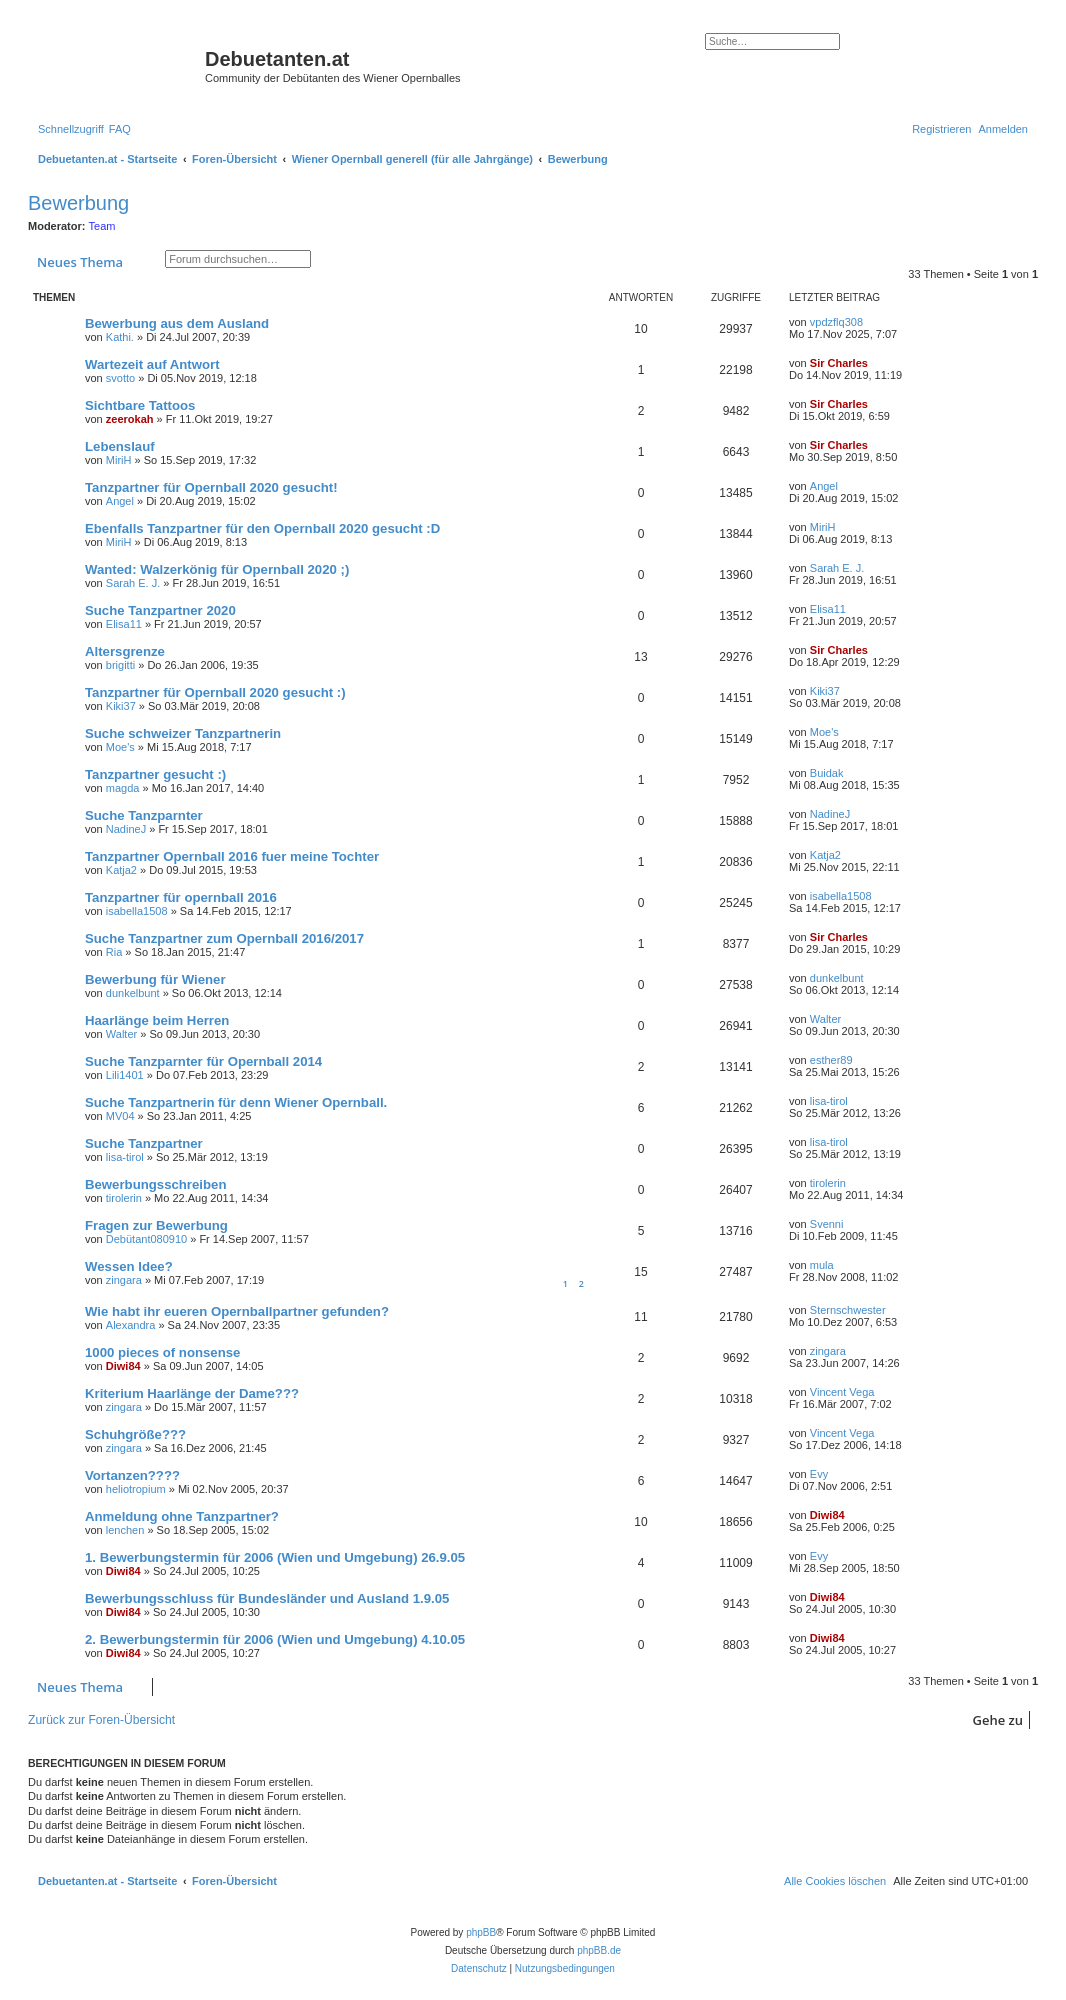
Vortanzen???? (132, 1475)
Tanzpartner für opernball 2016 (181, 897)
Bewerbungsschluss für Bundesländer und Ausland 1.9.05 (267, 1598)
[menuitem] (120, 129)
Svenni (827, 1224)
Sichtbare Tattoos (140, 405)
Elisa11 (124, 624)
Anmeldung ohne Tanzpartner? (182, 1516)
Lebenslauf (120, 446)
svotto (120, 378)
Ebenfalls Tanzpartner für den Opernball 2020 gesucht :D (262, 528)
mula (822, 1265)
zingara (124, 1280)
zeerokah (130, 419)
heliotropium (136, 1489)
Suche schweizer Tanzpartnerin (183, 733)
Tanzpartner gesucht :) (155, 774)
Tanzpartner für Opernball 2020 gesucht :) (215, 692)
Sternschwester (848, 1310)
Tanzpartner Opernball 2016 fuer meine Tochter (232, 856)
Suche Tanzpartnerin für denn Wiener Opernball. (236, 1102)
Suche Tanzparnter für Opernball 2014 (203, 1061)
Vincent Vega (842, 1392)
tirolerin (124, 1198)
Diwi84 (123, 1366)
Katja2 (121, 870)
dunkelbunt (133, 993)
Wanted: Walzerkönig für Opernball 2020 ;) (217, 569)
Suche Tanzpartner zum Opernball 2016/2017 (224, 938)
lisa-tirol (829, 1101)
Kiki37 (121, 706)
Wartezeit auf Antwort (152, 364)
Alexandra (131, 1325)
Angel (120, 501)
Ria (114, 952)
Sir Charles (839, 363)
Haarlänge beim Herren (157, 1020)
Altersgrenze (125, 651)
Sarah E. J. (133, 583)
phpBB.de (599, 1950)
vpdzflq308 (836, 322)
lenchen (125, 1530)
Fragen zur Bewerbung (156, 1225)
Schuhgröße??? (135, 1434)
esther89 (831, 1060)
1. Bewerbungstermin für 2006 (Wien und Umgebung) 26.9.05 (275, 1557)
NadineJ (126, 829)
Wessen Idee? (129, 1266)
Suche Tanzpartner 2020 (160, 610)
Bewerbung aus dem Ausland (177, 323)
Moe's (120, 747)
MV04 (120, 1116)
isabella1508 (137, 911)
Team (102, 226)
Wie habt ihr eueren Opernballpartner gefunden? (237, 1311)
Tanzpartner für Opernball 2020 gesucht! (211, 487)
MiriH (119, 460)
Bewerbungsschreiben (155, 1184)
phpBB (481, 1932)
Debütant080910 (146, 1239)
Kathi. (120, 337)
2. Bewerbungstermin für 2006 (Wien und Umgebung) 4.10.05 (275, 1639)
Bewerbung (78, 203)
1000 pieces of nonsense (162, 1352)
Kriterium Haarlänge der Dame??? (192, 1393)
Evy (819, 1474)
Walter (121, 1034)
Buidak (827, 773)
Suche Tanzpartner (144, 1143)
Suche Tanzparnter (144, 815)
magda (123, 788)
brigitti (120, 665)
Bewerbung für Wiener (155, 979)
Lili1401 (125, 1075)
